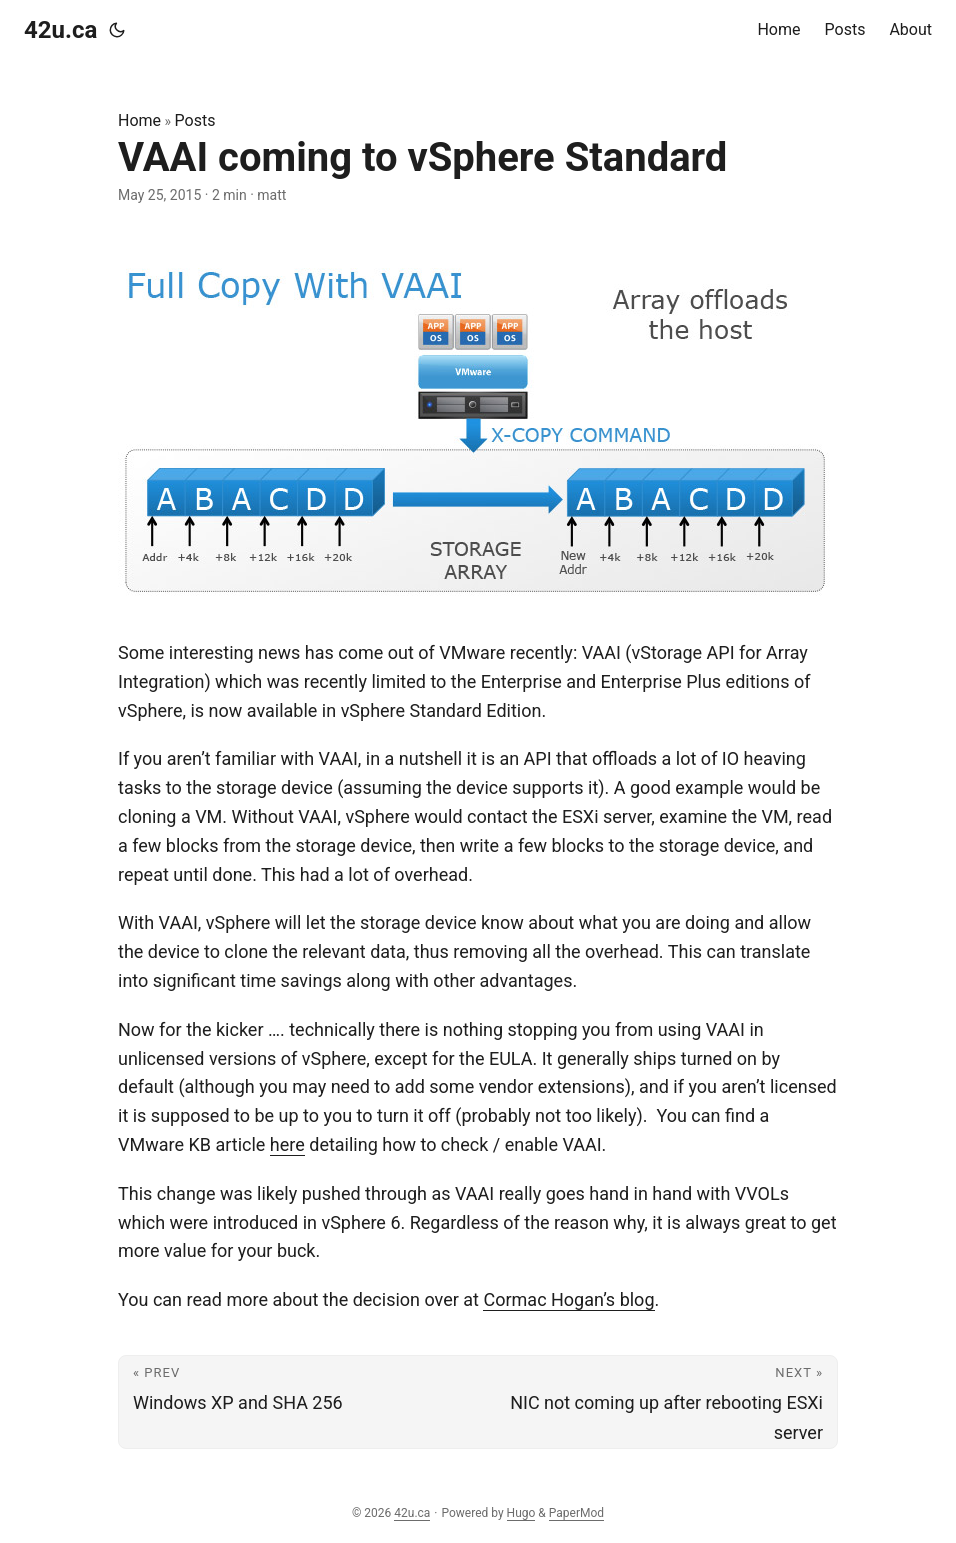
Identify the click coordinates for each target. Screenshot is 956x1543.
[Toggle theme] (117, 30)
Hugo (521, 1513)
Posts (195, 120)
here (287, 1144)
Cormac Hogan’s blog (568, 1299)
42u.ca (60, 30)
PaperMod (576, 1513)
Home (139, 120)
